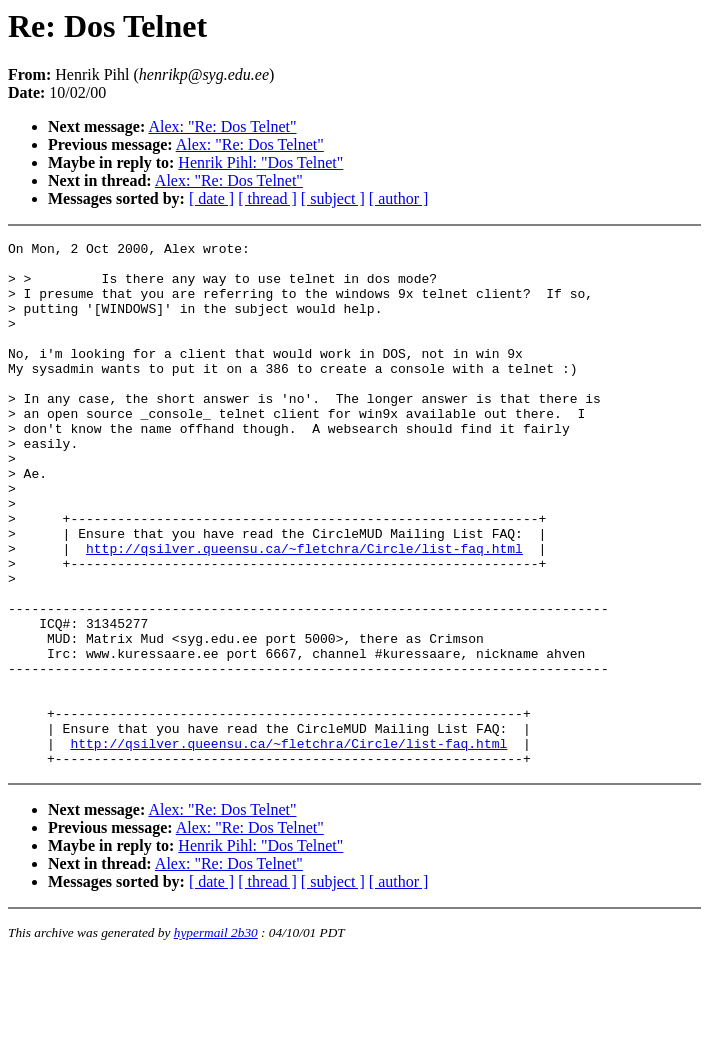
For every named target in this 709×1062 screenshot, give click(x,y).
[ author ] (399, 198)
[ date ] (211, 198)
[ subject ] (333, 198)
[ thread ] (267, 198)
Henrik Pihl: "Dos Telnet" (260, 162)
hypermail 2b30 (216, 1037)
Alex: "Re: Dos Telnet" (222, 126)
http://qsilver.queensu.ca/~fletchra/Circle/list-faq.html (304, 611)
